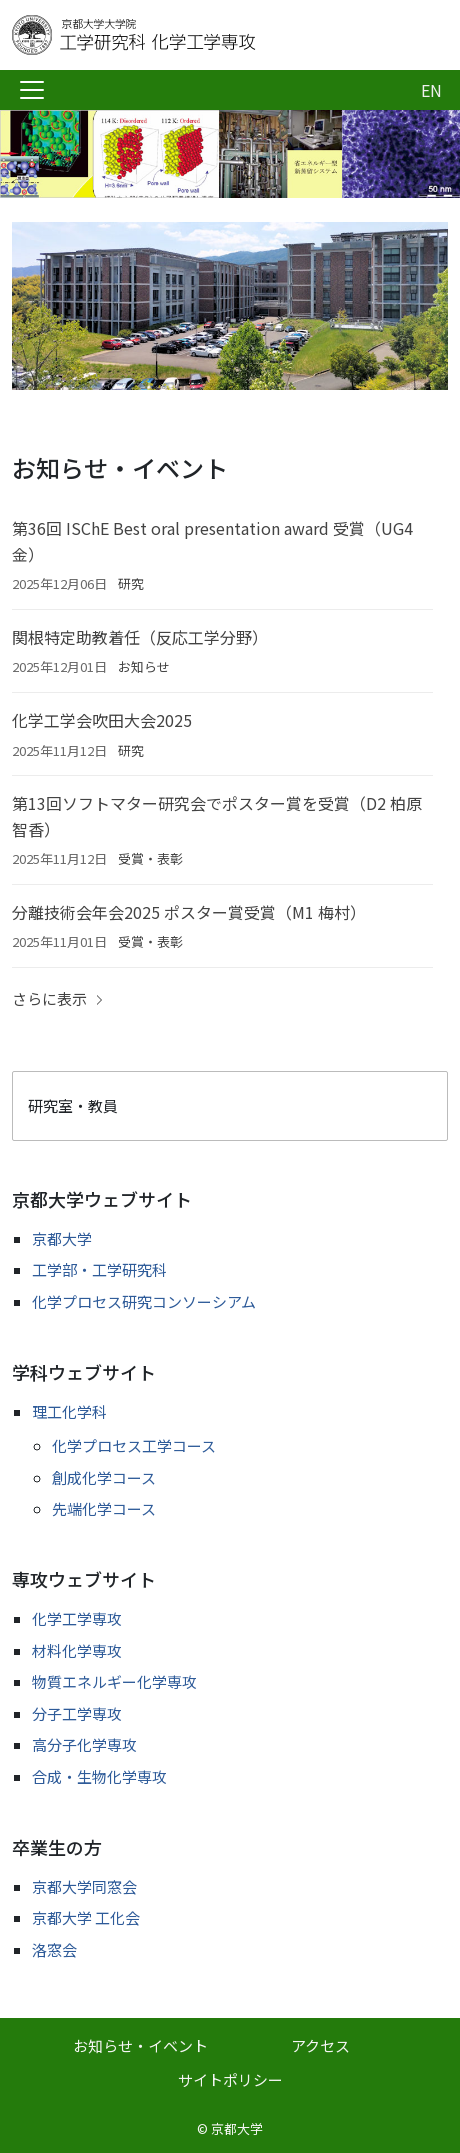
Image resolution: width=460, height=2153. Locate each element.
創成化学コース (104, 1477)
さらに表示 (49, 998)
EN (431, 90)
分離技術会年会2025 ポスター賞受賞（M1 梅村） (189, 912)
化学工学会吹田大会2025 (102, 720)
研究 (131, 583)
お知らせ (144, 666)
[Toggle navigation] (32, 90)
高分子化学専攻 (84, 1744)
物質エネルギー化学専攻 (114, 1681)
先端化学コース (104, 1508)
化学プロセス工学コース (134, 1445)
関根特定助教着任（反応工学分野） (140, 637)
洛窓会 (54, 1949)
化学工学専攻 (77, 1618)
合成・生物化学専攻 (99, 1776)
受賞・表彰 (150, 858)
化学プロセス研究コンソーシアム (144, 1301)
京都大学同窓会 (84, 1886)
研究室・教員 (73, 1105)
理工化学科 (69, 1411)
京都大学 (62, 1238)
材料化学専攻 (77, 1650)
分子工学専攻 (77, 1713)
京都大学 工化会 (86, 1917)
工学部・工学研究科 (99, 1269)
